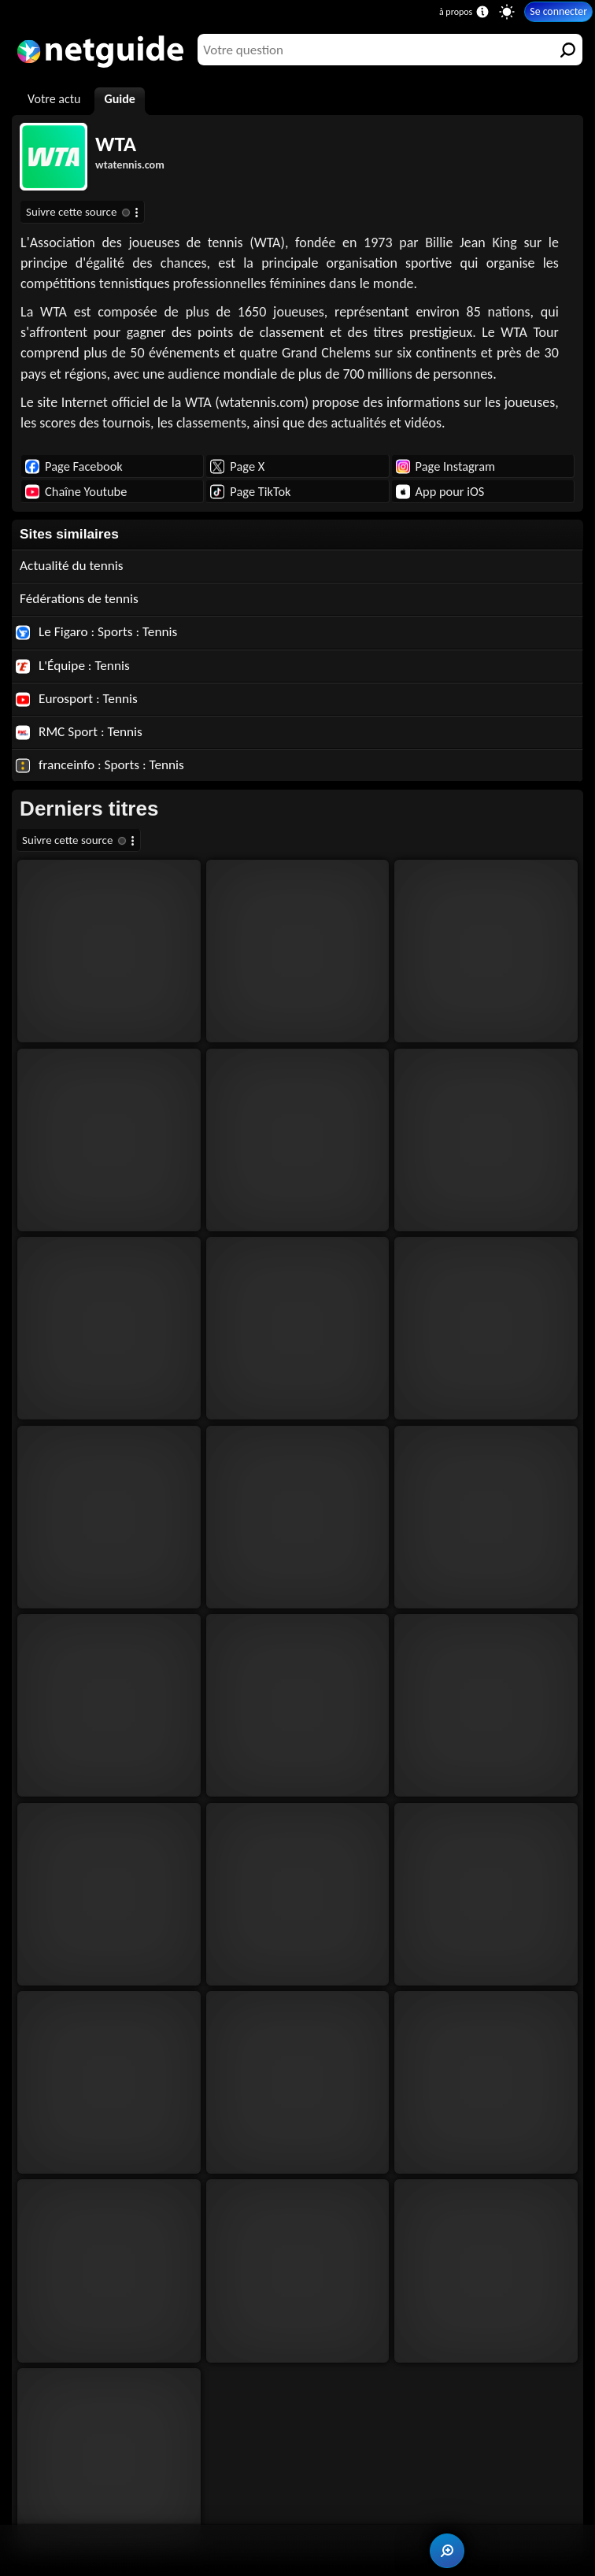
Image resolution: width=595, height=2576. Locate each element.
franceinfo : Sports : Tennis (100, 765)
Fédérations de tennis (79, 598)
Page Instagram (445, 466)
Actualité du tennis (71, 565)
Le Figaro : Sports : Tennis (96, 632)
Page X (237, 466)
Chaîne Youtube (76, 491)
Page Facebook (74, 466)
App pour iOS (440, 491)
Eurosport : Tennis (77, 698)
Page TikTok (250, 491)
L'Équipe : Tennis (73, 665)
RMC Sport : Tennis (79, 732)
